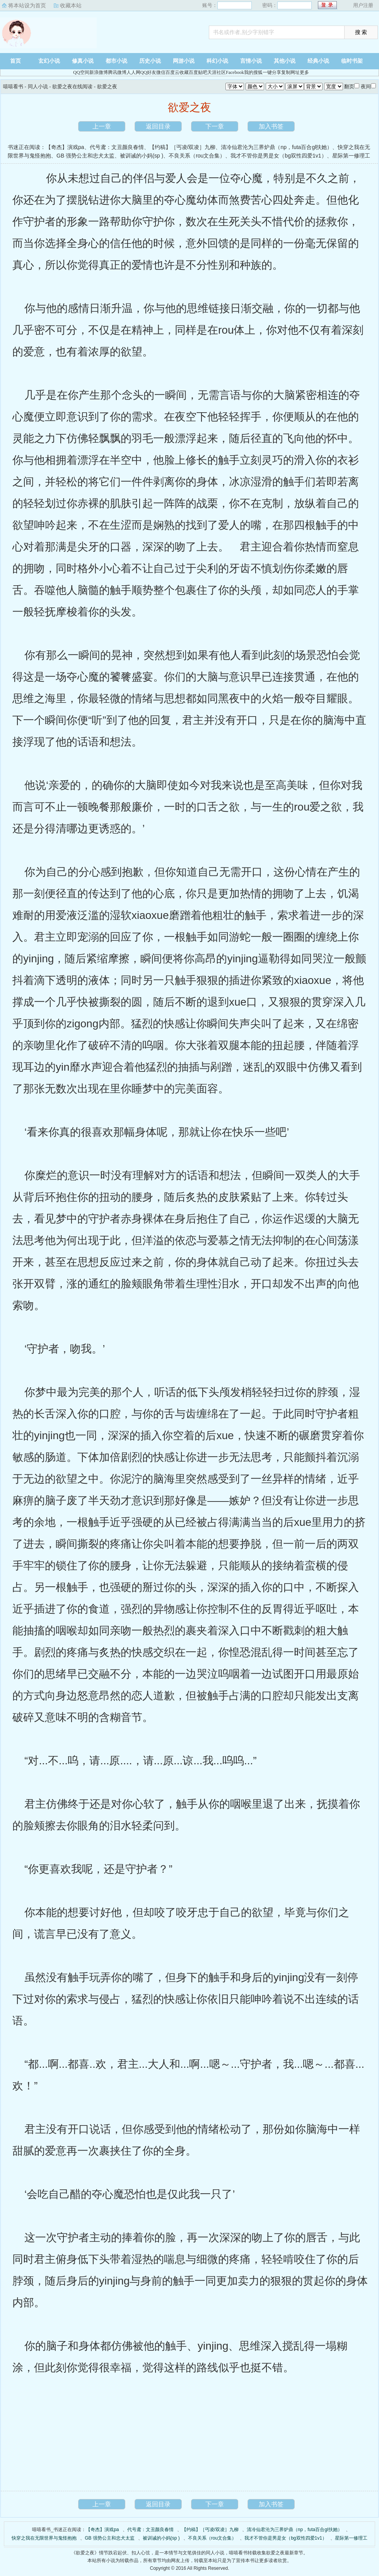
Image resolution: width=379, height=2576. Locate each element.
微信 (161, 72)
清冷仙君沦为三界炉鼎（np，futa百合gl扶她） (276, 147)
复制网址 (290, 72)
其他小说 (284, 61)
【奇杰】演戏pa (65, 147)
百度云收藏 (177, 72)
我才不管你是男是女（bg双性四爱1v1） (278, 156)
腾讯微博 (117, 72)
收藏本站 (71, 5)
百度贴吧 (198, 72)
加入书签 (271, 126)
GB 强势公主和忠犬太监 (85, 156)
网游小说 (184, 61)
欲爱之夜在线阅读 (72, 86)
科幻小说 (217, 61)
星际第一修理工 (351, 156)
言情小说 (251, 61)
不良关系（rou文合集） (197, 156)
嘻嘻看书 (48, 32)
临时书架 (352, 61)
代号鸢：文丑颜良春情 (117, 147)
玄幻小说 (49, 61)
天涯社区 (216, 72)
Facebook (235, 72)
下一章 (214, 126)
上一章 (101, 126)
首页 (15, 61)
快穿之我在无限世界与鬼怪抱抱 (44, 2538)
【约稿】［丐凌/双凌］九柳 (182, 147)
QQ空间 (81, 72)
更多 (304, 72)
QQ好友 (148, 72)
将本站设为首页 (27, 5)
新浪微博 (98, 72)
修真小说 (83, 61)
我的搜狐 (253, 72)
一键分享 (272, 72)
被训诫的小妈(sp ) (141, 156)
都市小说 (116, 61)
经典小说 (318, 61)
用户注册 (363, 5)
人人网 (133, 72)
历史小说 (150, 61)
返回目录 (158, 126)
